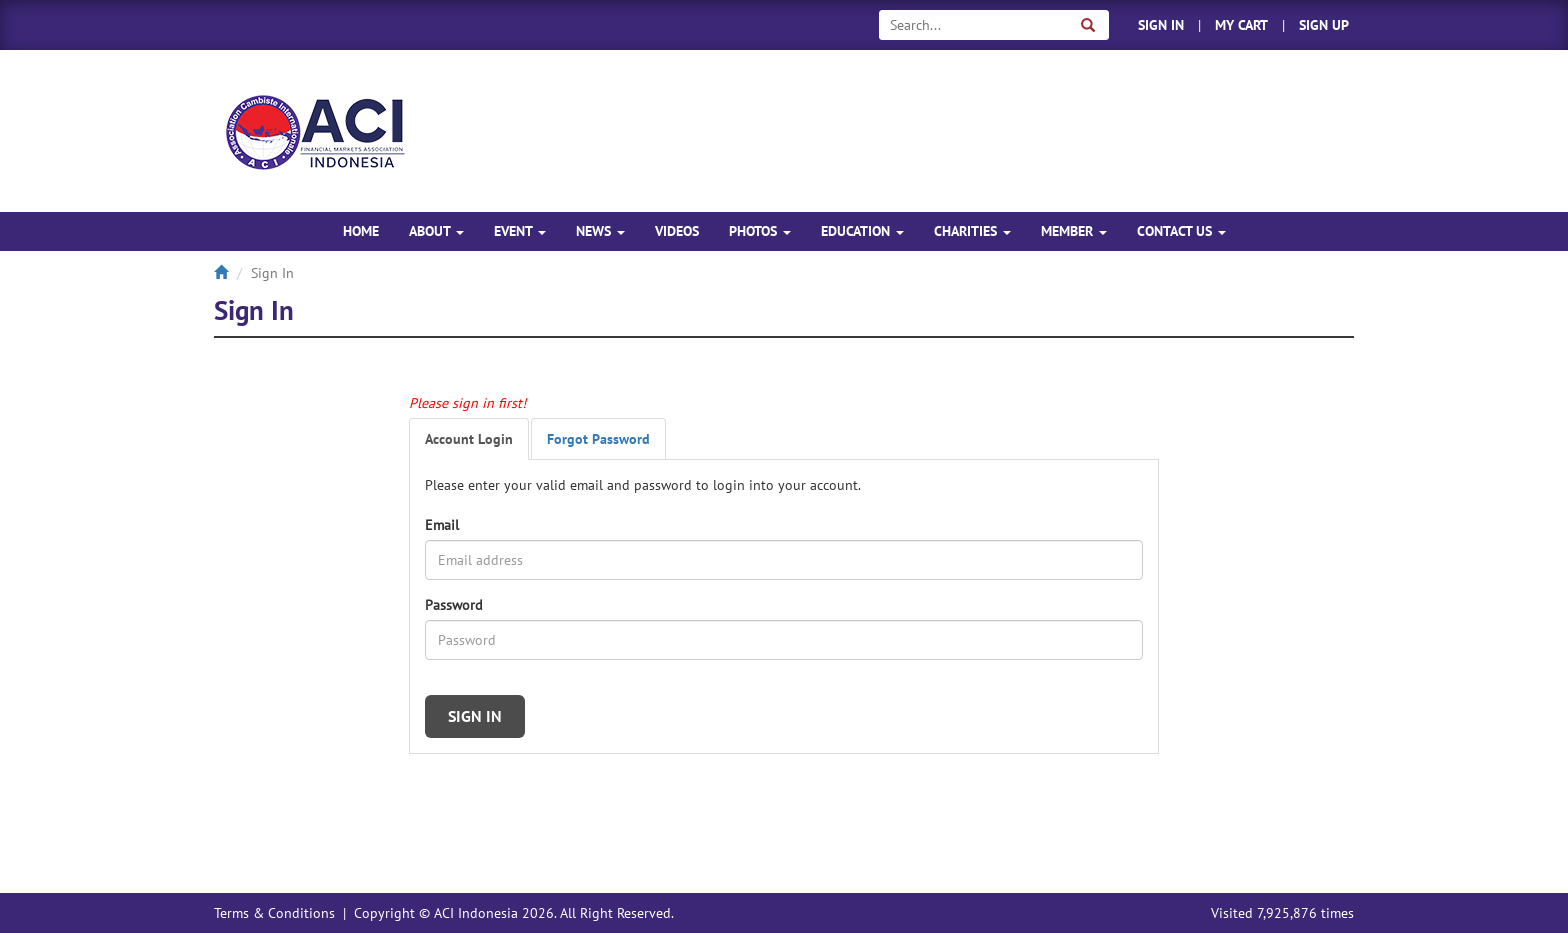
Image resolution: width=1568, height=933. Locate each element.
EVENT (520, 231)
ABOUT (436, 231)
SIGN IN (1161, 25)
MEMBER (1074, 231)
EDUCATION (862, 231)
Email (442, 525)
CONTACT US (1181, 231)
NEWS (600, 231)
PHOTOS (760, 231)
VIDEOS (677, 231)
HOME (361, 231)
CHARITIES (972, 231)
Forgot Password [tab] (598, 439)
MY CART (1241, 25)
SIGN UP (1324, 25)
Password (454, 605)
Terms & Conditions (274, 913)
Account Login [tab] (469, 439)
